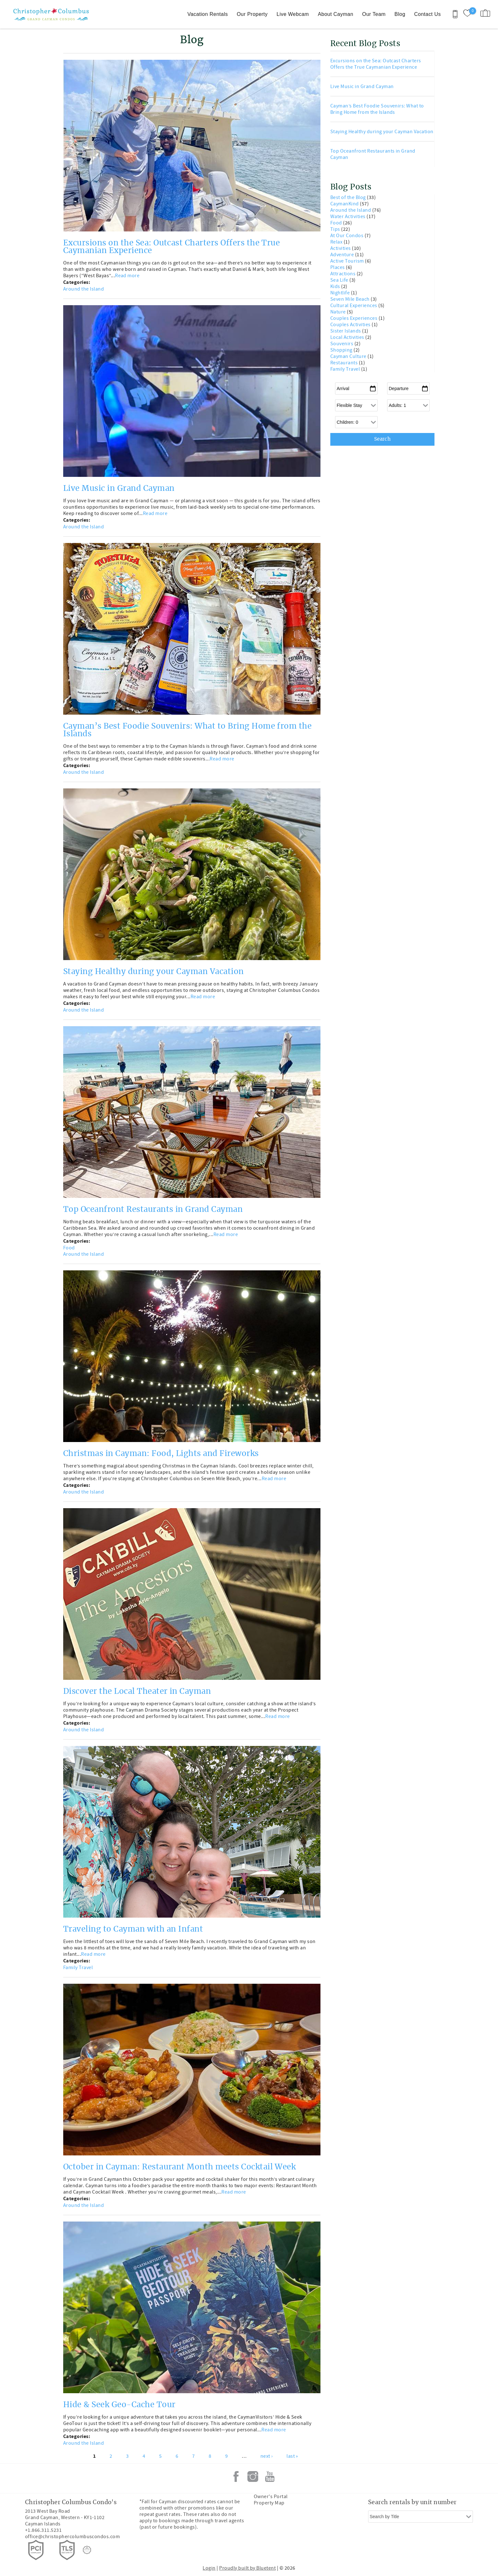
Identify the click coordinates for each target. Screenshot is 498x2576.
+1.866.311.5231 (43, 2530)
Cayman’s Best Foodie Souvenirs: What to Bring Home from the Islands (377, 109)
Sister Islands (346, 331)
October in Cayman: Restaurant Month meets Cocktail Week (179, 2167)
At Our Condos (347, 235)
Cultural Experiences (354, 305)
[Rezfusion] (87, 2550)
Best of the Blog (348, 197)
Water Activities (348, 216)
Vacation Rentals (207, 14)
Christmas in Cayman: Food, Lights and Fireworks (161, 1454)
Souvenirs (342, 343)
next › (266, 2456)
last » (292, 2456)
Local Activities (347, 337)
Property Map (269, 2503)
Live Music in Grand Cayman (118, 488)
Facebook (236, 2476)
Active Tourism (347, 261)
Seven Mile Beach (350, 299)
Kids (335, 286)
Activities (341, 248)
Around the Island (83, 289)
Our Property (252, 14)
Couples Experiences (354, 318)
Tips (335, 229)
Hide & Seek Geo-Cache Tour (119, 2405)
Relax (337, 242)
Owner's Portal (271, 2496)
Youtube (269, 2476)
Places (338, 267)
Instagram (252, 2476)
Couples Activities (351, 324)
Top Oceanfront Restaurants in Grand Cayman (153, 1209)
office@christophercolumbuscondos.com (72, 2536)
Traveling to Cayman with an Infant (133, 1929)
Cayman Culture (348, 356)
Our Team (374, 14)
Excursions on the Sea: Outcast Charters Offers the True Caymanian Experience (375, 64)
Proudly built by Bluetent (247, 2568)
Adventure (342, 254)
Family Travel (78, 1967)
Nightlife (340, 293)
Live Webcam (293, 14)
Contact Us (427, 14)
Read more (127, 275)
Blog (399, 14)
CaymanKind (345, 204)
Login (209, 2568)
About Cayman (335, 14)
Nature (338, 312)
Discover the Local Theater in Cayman (137, 1691)
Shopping (341, 350)
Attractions (343, 274)
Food (69, 1248)
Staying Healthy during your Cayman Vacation (153, 972)
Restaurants (344, 363)
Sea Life (339, 280)
